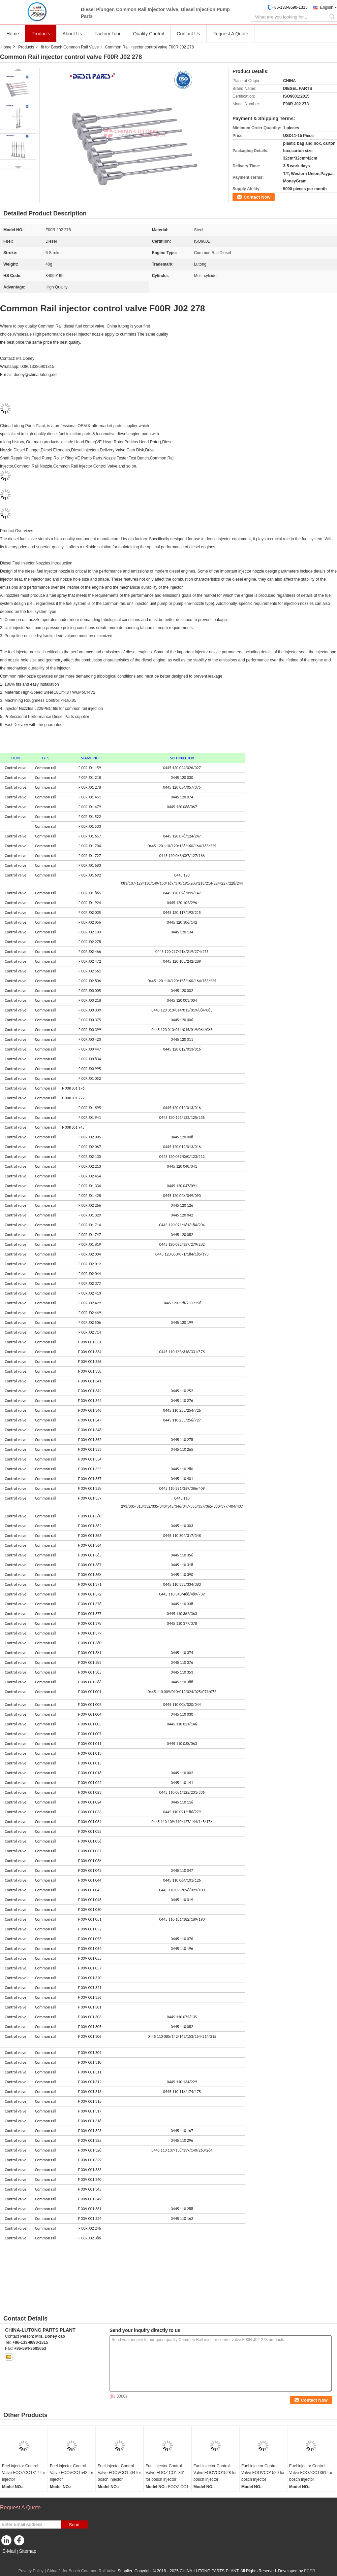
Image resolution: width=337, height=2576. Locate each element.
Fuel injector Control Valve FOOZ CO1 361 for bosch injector (165, 2473)
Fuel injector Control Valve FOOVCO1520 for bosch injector (263, 2473)
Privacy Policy (31, 2571)
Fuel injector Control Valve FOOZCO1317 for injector (23, 2473)
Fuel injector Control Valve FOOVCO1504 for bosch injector (119, 2473)
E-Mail (9, 2551)
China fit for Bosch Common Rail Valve (82, 2571)
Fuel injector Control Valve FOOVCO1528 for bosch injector (215, 2473)
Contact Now (257, 197)
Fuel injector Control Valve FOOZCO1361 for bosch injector (310, 2473)
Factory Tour (107, 33)
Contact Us (188, 33)
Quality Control (148, 33)
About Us (72, 33)
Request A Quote (230, 33)
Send (74, 2524)
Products (40, 33)
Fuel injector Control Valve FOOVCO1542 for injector (71, 2473)
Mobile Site (12, 2559)
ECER (309, 2571)
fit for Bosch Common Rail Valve (70, 47)
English (326, 7)
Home (12, 33)
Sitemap (27, 2551)
